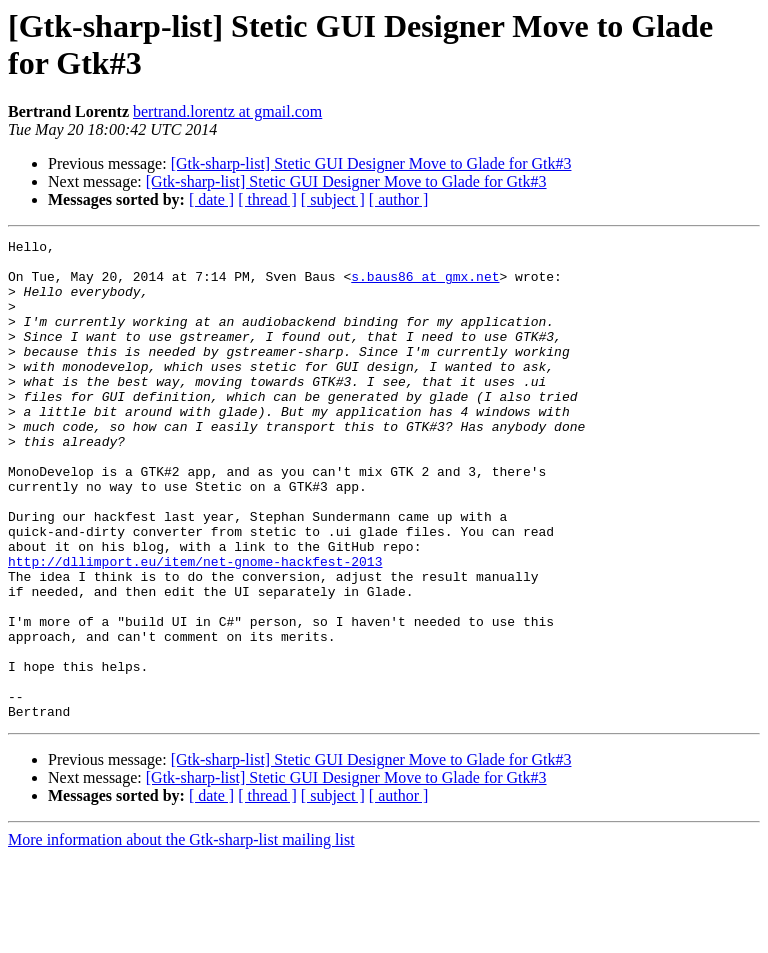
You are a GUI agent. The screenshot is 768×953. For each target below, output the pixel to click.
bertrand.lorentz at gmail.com (227, 111)
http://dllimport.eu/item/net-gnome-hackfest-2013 (195, 627)
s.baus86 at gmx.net (425, 285)
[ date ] (211, 199)
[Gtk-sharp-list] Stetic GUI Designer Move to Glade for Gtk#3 (371, 163)
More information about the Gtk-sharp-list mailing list (181, 935)
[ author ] (399, 199)
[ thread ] (267, 199)
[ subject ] (333, 199)
